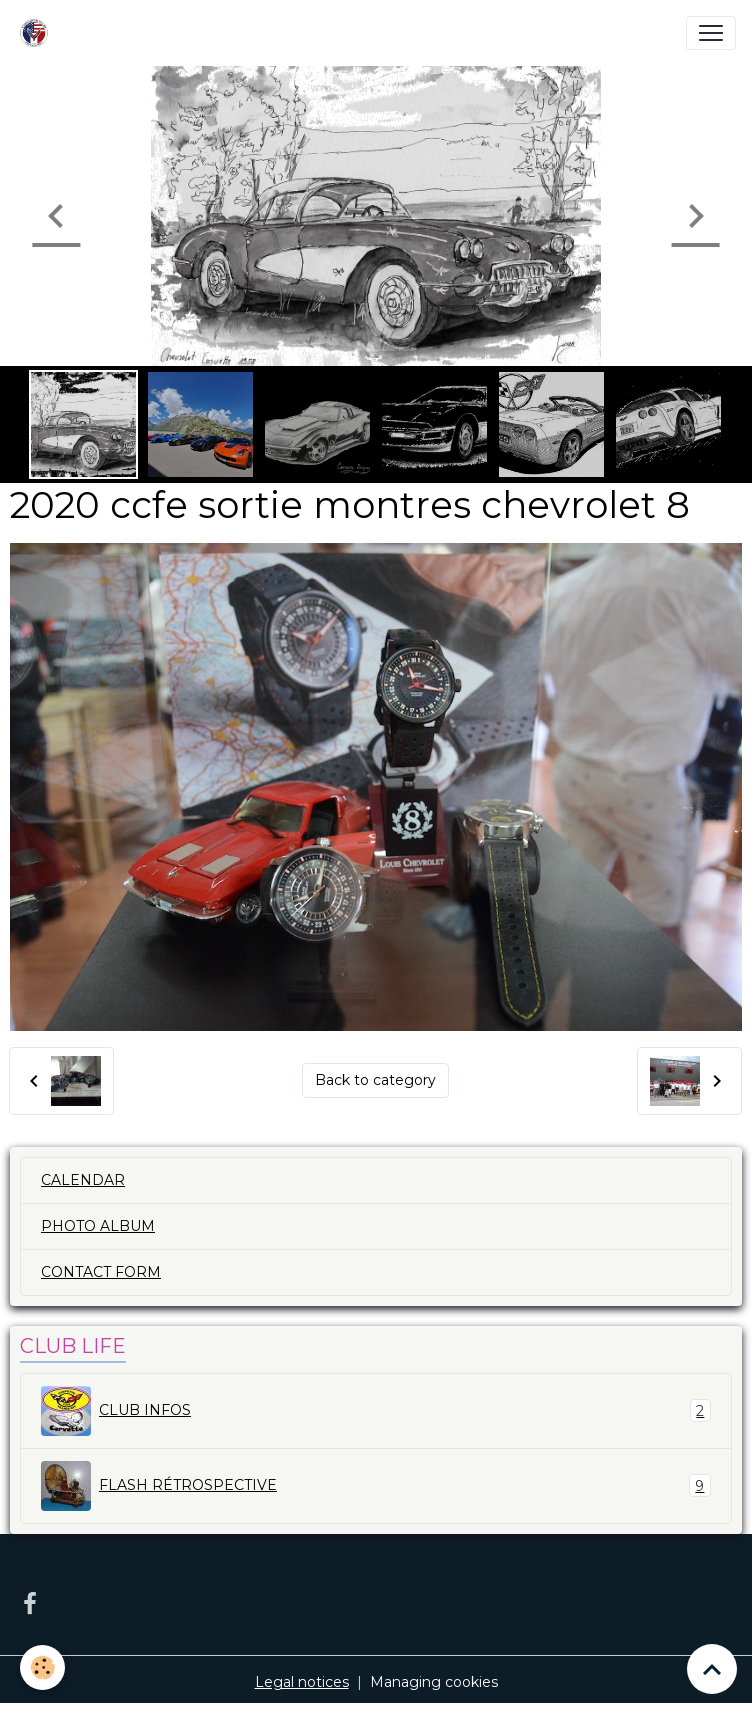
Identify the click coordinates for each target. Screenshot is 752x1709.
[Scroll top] (712, 1669)
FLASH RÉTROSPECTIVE (376, 1486)
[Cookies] (42, 1667)
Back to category (375, 1080)
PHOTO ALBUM (98, 1226)
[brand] (38, 33)
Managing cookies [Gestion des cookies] (434, 1682)
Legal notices (302, 1682)
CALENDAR (83, 1180)
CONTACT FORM (101, 1272)
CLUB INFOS (376, 1411)
